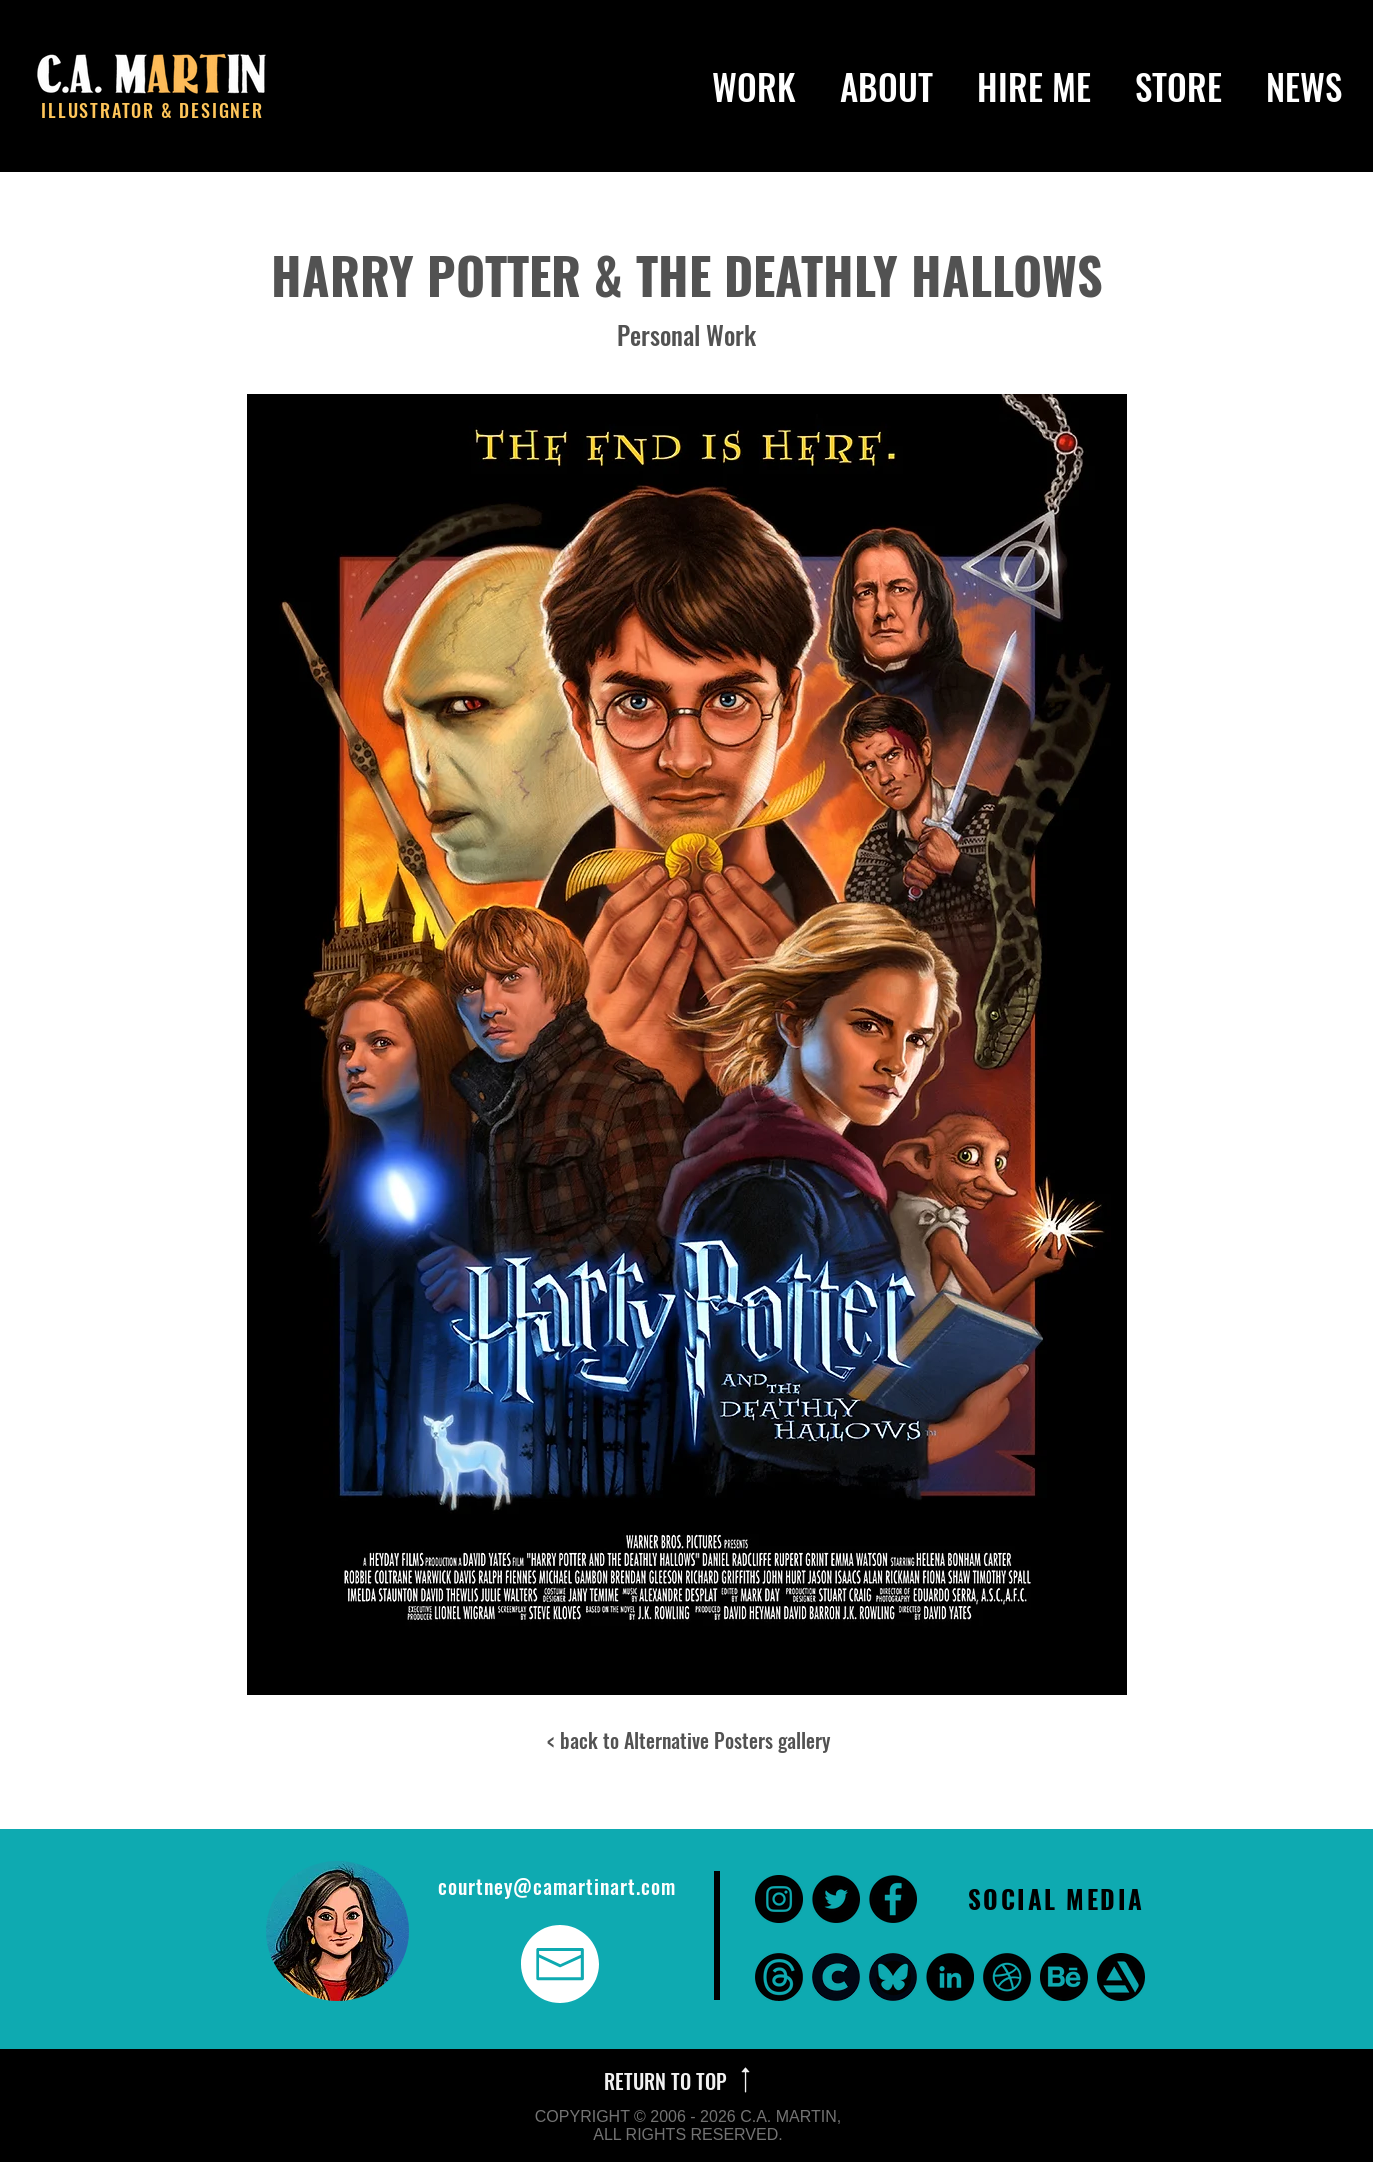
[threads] (779, 1977)
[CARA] (836, 1977)
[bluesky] (893, 1977)
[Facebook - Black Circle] (893, 1899)
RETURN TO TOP (668, 2081)
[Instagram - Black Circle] (779, 1899)
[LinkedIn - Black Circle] (950, 1977)
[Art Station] (1121, 1977)
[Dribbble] (1007, 1977)
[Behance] (1064, 1977)
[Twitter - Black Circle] (836, 1899)
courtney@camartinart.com (557, 1886)
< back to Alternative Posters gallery (688, 1740)
